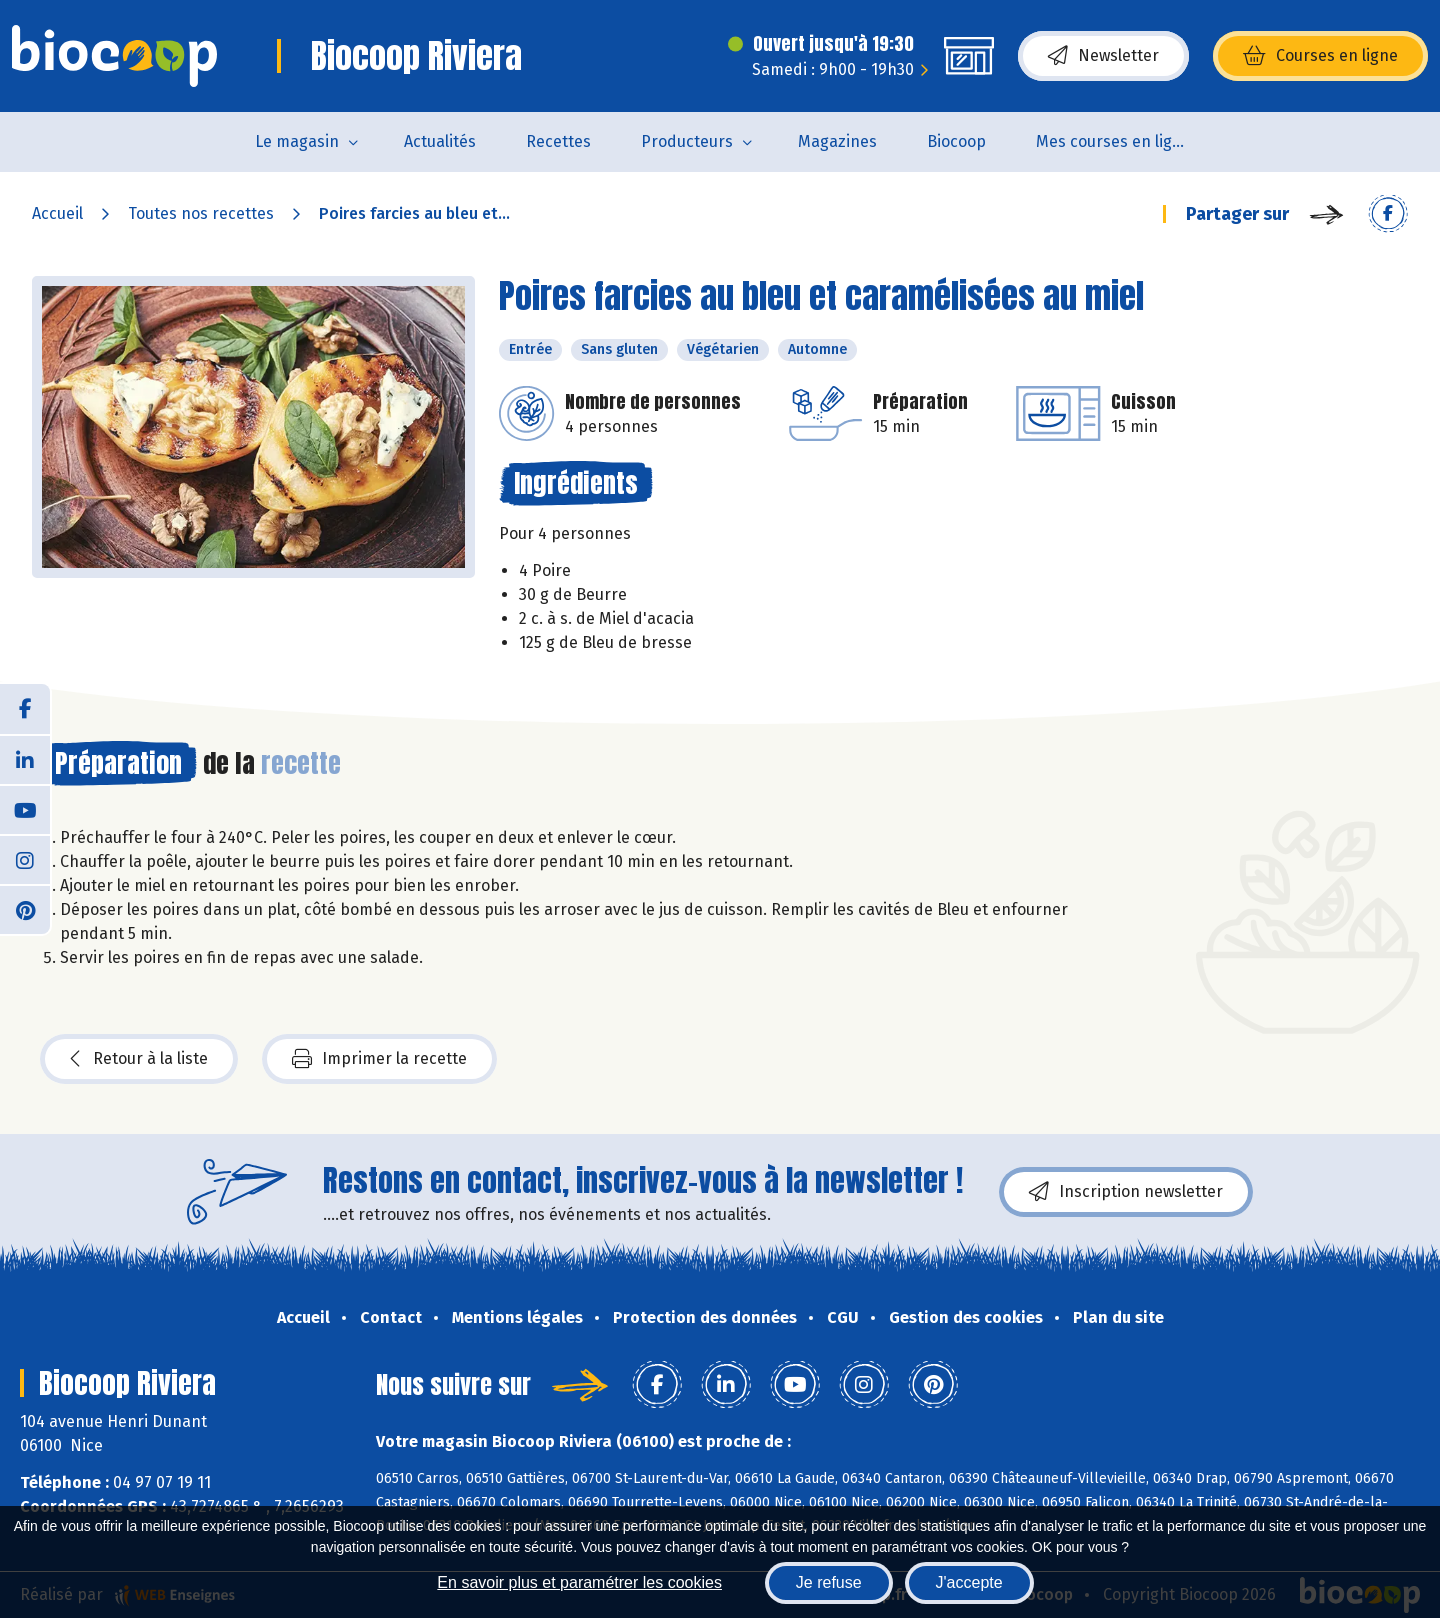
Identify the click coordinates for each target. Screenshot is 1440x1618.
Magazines (837, 141)
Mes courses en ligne (1113, 141)
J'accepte (969, 1582)
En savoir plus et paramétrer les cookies (579, 1582)
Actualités (440, 141)
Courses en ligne (1320, 56)
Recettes (558, 141)
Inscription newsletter (1126, 1192)
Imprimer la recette (379, 1059)
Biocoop (956, 141)
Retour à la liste (139, 1059)
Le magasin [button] (297, 141)
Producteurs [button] (687, 141)
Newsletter (1103, 56)
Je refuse (829, 1582)
